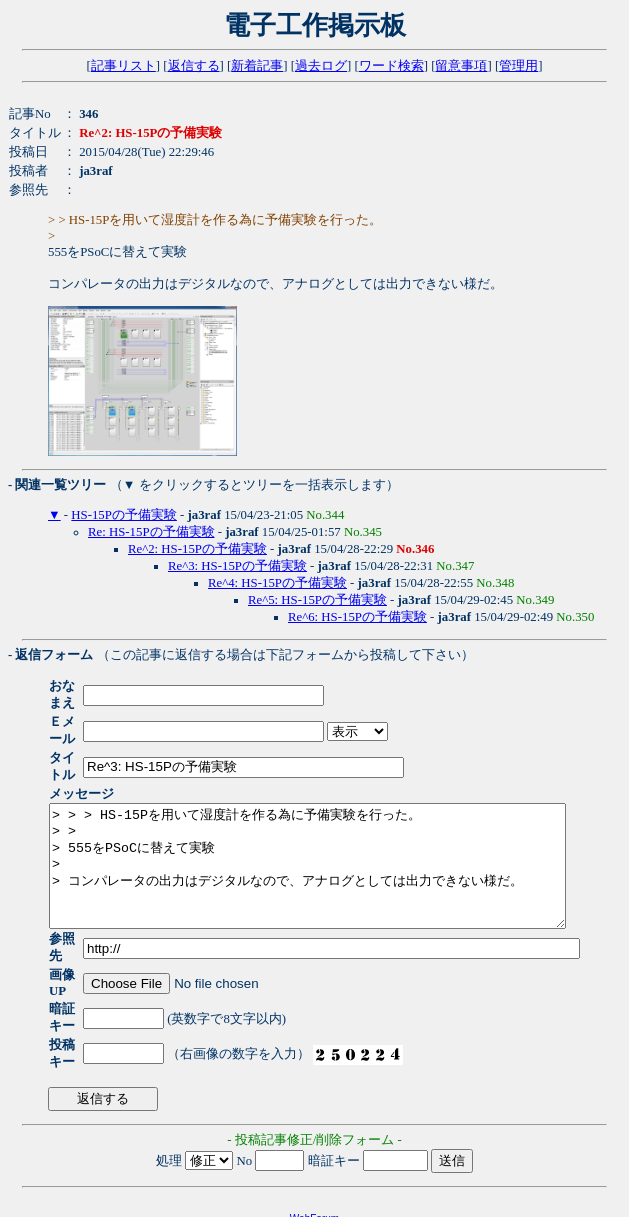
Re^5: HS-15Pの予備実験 (317, 600)
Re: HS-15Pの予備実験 (151, 532)
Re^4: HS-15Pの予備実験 (277, 583)
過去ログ (321, 66)
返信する (194, 66)
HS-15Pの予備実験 (124, 515)
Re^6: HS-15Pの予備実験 (357, 617)
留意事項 (461, 66)
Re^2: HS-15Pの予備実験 (197, 549)
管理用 (518, 66)
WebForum (314, 1154)
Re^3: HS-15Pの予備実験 (237, 566)
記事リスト (123, 66)
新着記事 (257, 66)
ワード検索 (391, 66)
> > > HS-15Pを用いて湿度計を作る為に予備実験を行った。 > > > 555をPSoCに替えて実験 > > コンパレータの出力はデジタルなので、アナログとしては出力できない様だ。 (338, 839)
